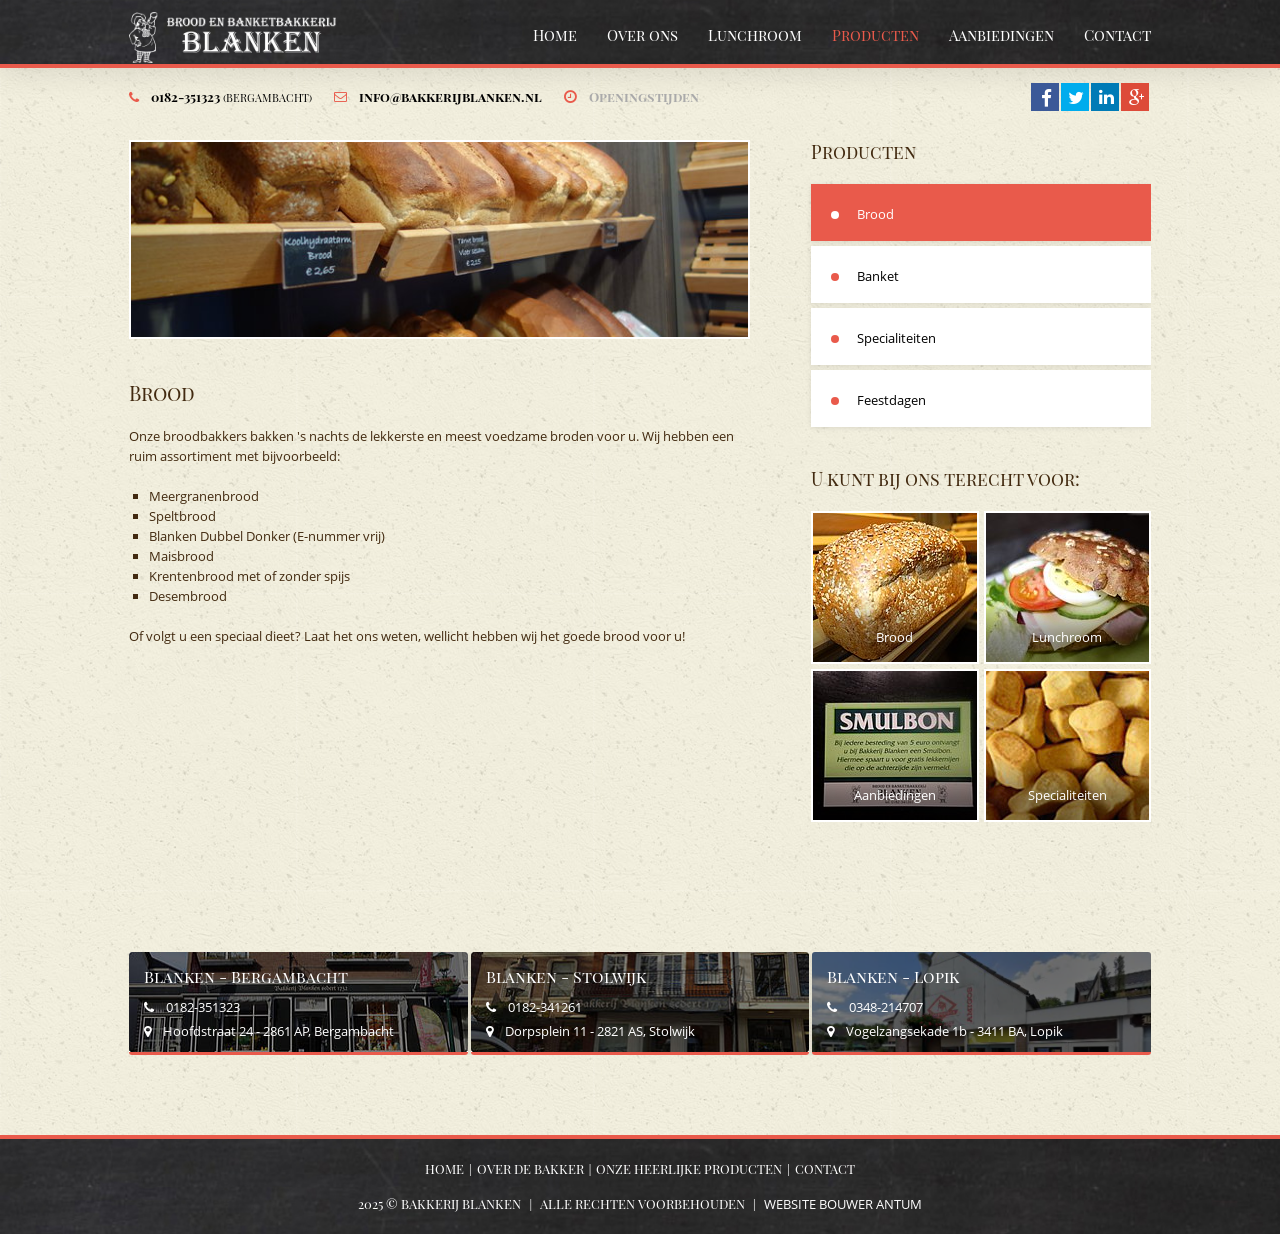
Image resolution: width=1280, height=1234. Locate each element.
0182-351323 (231, 96)
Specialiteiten (896, 338)
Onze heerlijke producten (689, 1168)
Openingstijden (644, 96)
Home (555, 35)
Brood (875, 214)
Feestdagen (891, 400)
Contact (1117, 35)
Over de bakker (530, 1168)
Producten (875, 35)
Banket (878, 276)
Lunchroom (755, 35)
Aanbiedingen (1001, 35)
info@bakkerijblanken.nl (450, 96)
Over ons (642, 35)
